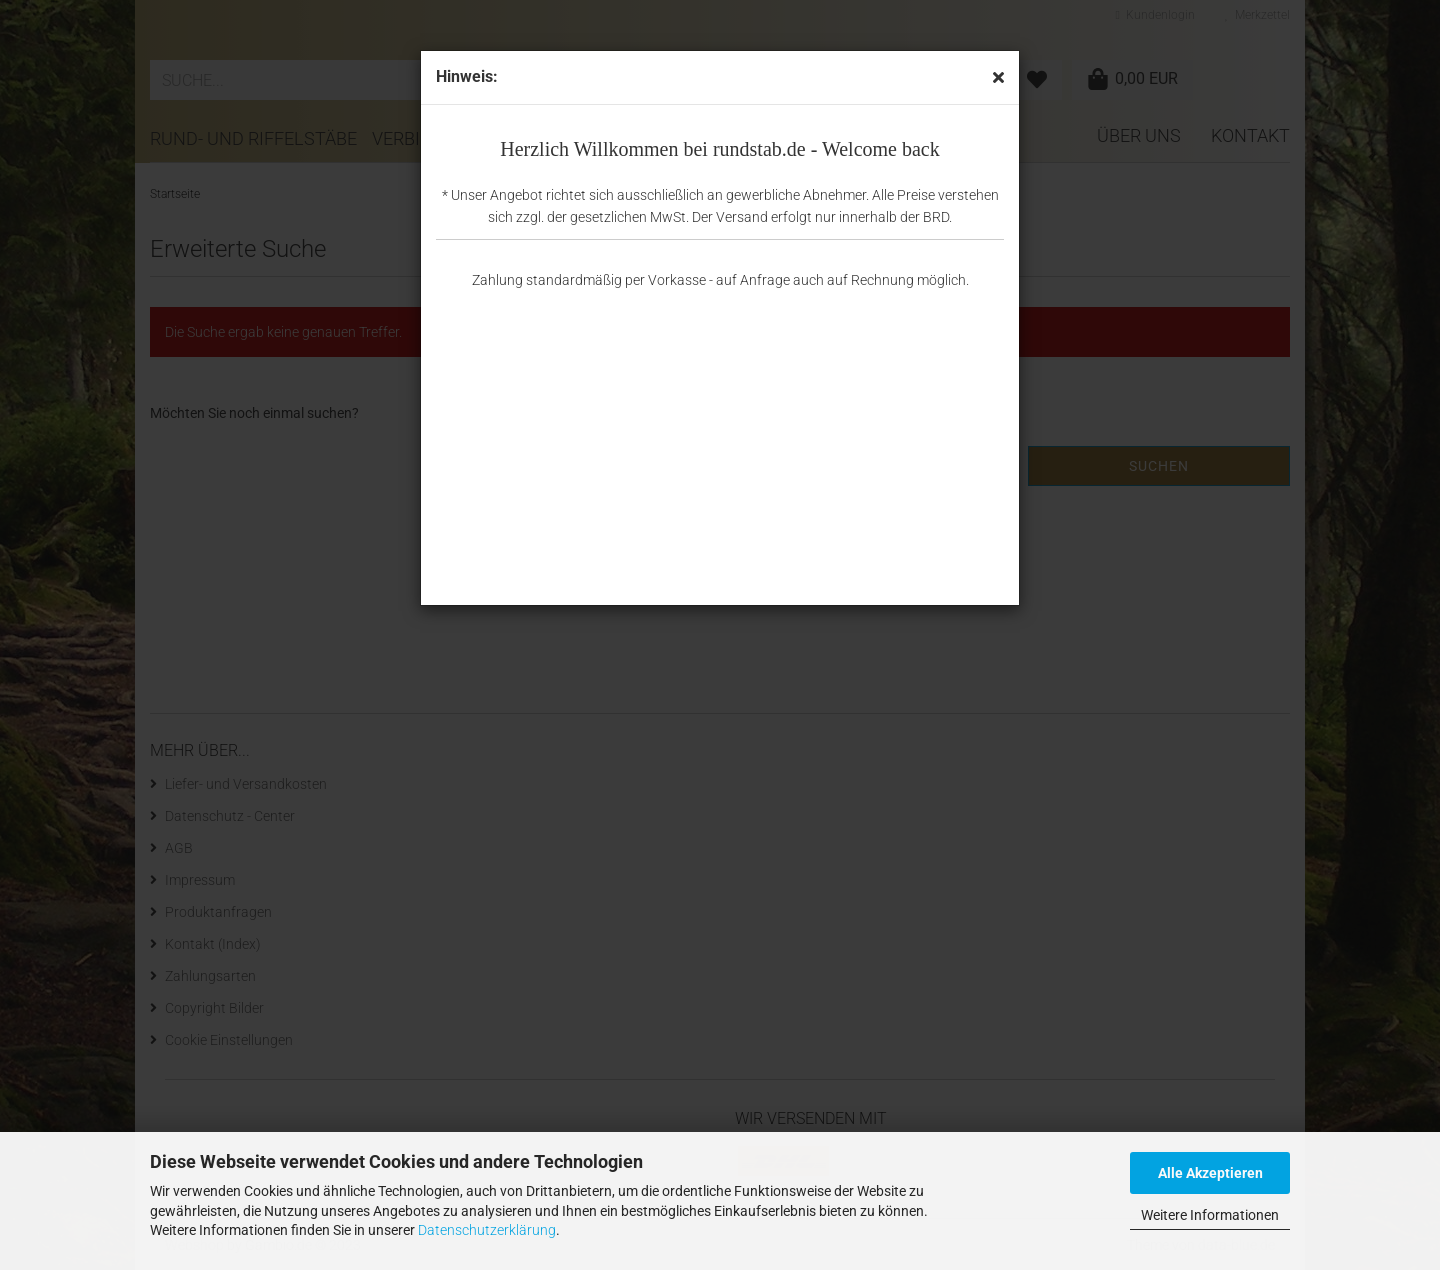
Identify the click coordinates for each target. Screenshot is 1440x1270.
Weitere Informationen (1210, 1215)
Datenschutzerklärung (487, 1230)
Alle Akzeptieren (1210, 1173)
